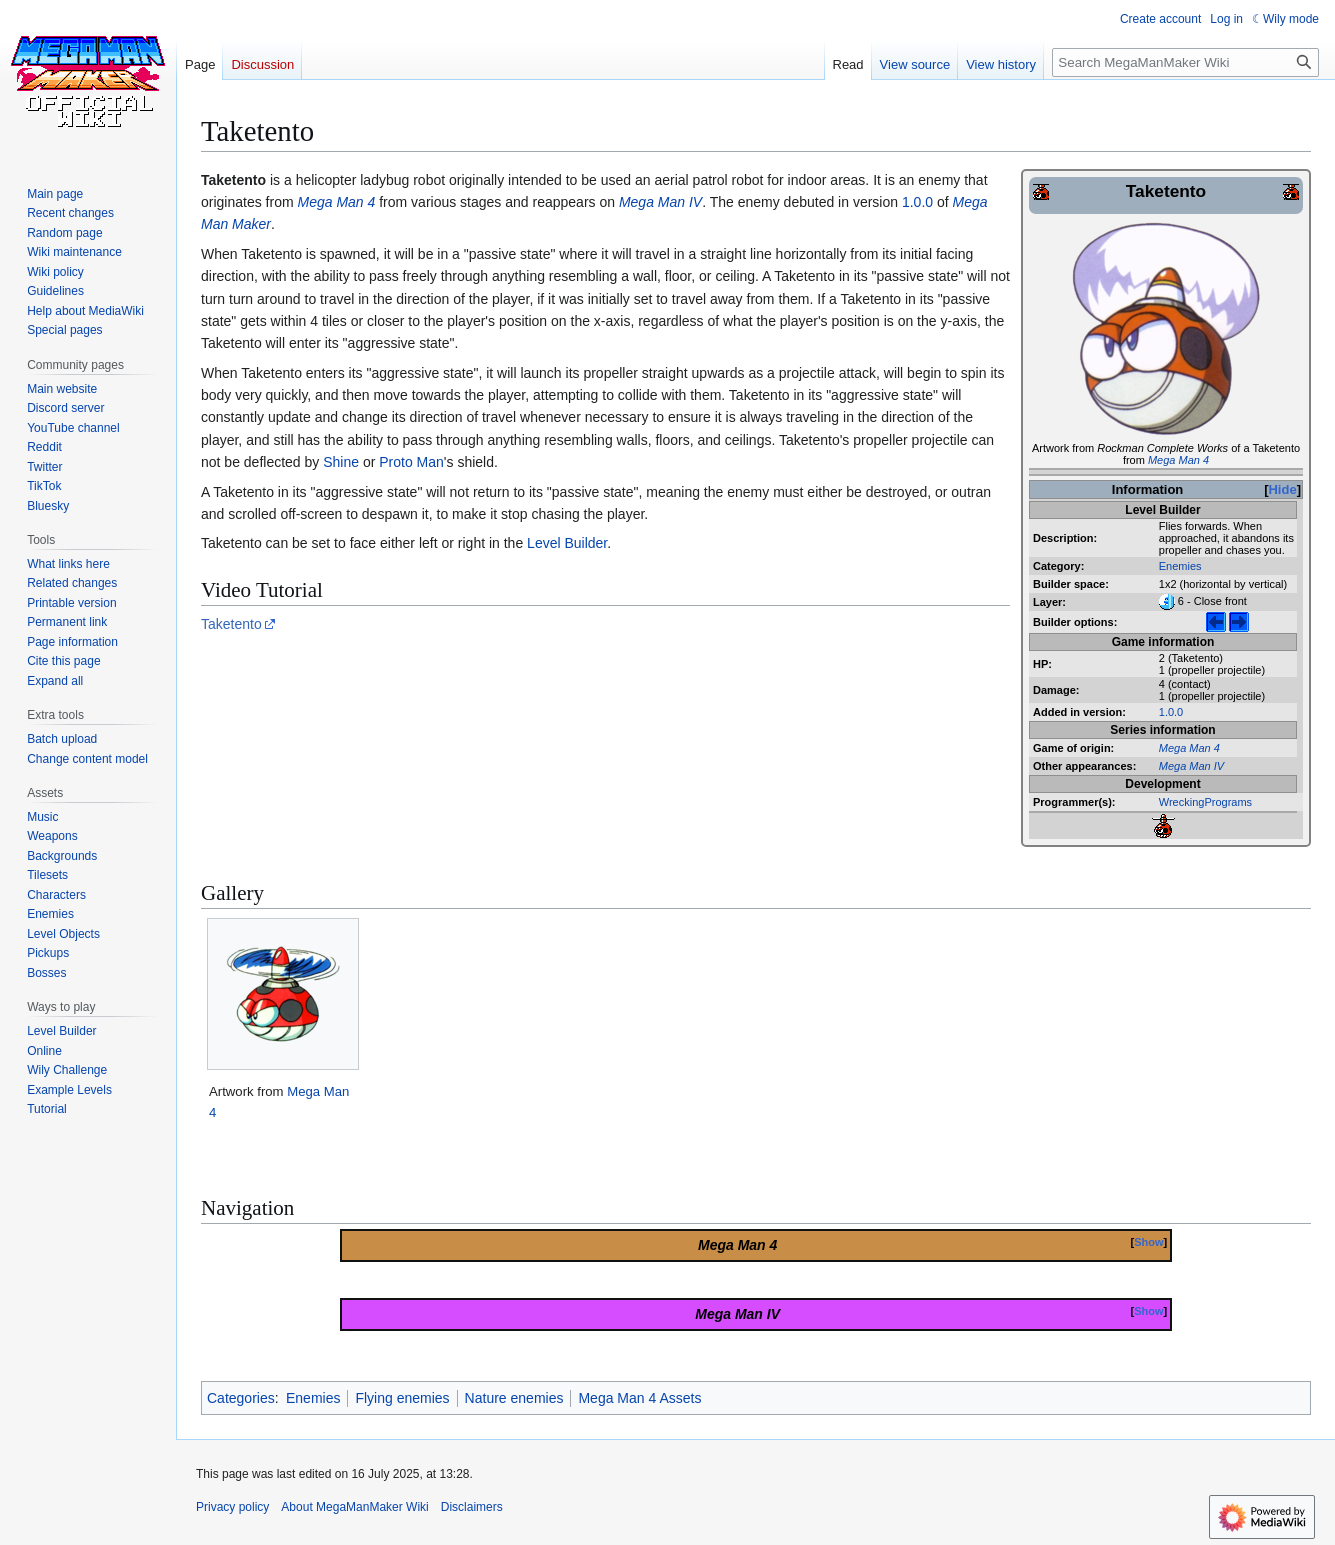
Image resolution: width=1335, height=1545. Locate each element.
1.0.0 (1171, 712)
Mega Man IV (1191, 766)
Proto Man (411, 462)
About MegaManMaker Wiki (354, 1507)
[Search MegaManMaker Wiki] (1185, 62)
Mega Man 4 (1178, 460)
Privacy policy (232, 1507)
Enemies (1180, 566)
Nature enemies (514, 1398)
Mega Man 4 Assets (639, 1398)
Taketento (231, 624)
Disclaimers (472, 1507)
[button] (55, 681)
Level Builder (567, 543)
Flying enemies (402, 1398)
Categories (241, 1398)
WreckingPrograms (1205, 802)
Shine (341, 462)
